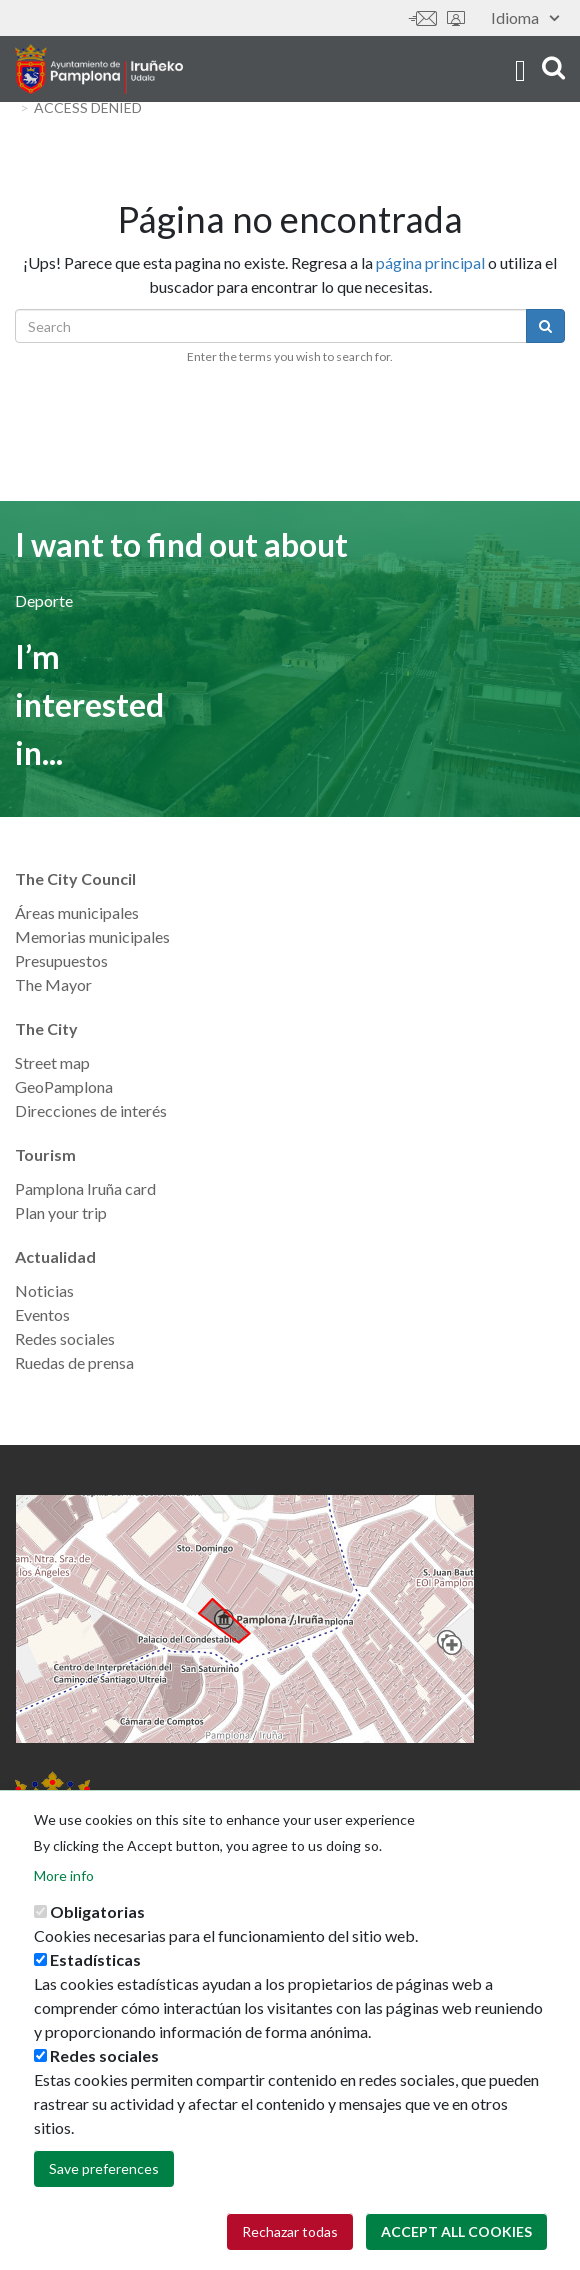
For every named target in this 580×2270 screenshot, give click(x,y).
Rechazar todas (290, 2231)
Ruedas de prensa (74, 1362)
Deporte (44, 600)
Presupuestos (61, 960)
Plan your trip (61, 1212)
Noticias (44, 1290)
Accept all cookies (456, 2231)
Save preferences (104, 2168)
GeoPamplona (64, 1086)
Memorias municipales (92, 936)
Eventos (42, 1314)
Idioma (525, 17)
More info (64, 1875)
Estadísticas (95, 1959)
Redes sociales (65, 1338)
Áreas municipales (77, 912)
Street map (52, 1062)
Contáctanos (423, 18)
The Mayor (53, 984)
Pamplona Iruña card (85, 1188)
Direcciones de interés (91, 1110)
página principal (430, 262)
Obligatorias (97, 1911)
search (553, 67)
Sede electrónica (456, 18)
